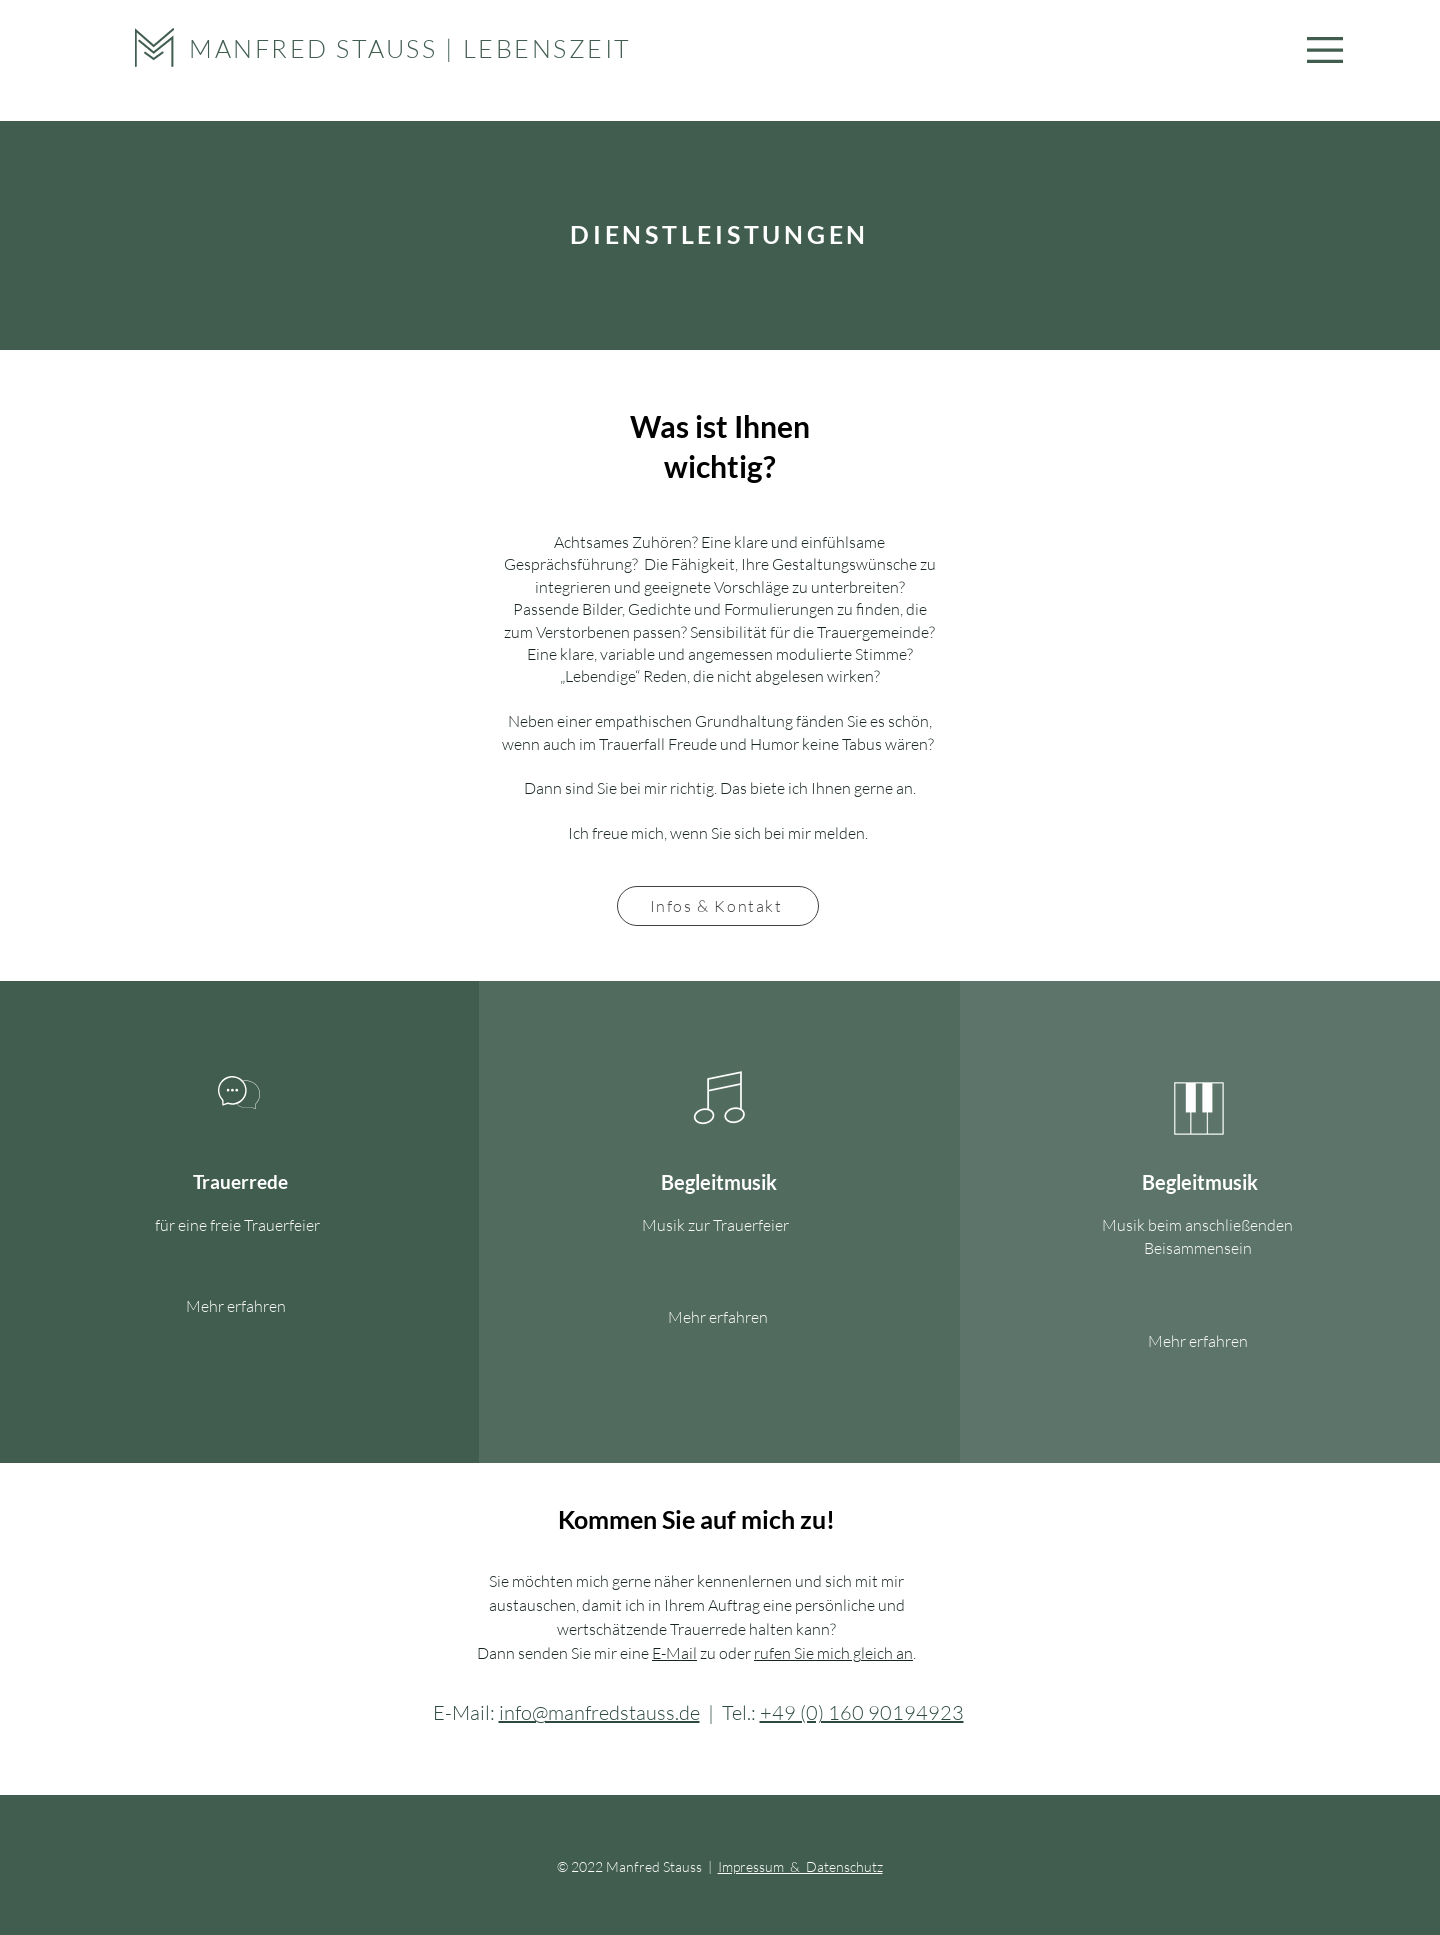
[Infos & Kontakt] (718, 906)
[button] (1325, 50)
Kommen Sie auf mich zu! (696, 1519)
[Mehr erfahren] (236, 1306)
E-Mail (674, 1653)
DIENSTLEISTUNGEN (719, 234)
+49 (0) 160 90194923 (862, 1712)
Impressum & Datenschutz (800, 1866)
